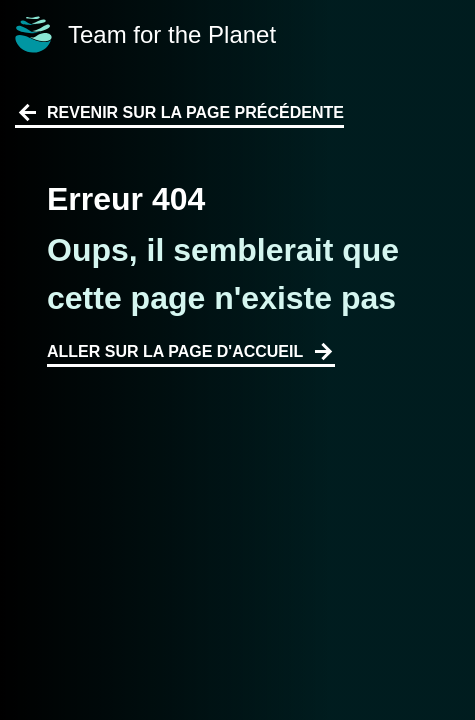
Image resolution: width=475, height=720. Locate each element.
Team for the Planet (145, 34)
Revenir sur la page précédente (179, 113)
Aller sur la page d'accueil (191, 352)
